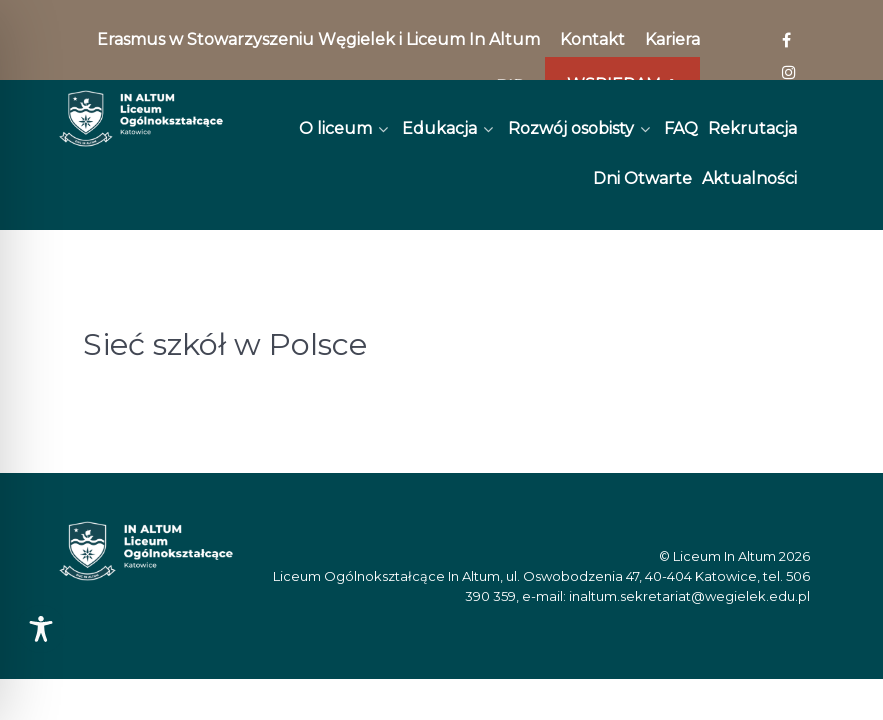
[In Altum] (141, 118)
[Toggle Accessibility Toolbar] (41, 629)
